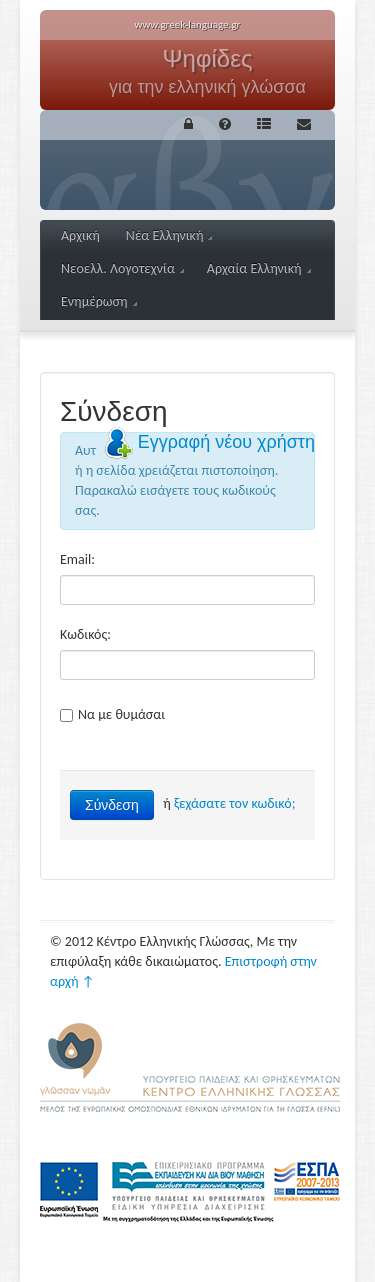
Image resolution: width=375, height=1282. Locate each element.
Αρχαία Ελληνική (259, 268)
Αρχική (80, 235)
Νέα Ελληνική (169, 235)
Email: (77, 559)
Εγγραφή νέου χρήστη (226, 442)
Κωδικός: (85, 634)
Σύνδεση (112, 805)
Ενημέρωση (99, 301)
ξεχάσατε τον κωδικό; (234, 803)
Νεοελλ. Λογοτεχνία (122, 268)
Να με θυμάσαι (112, 714)
